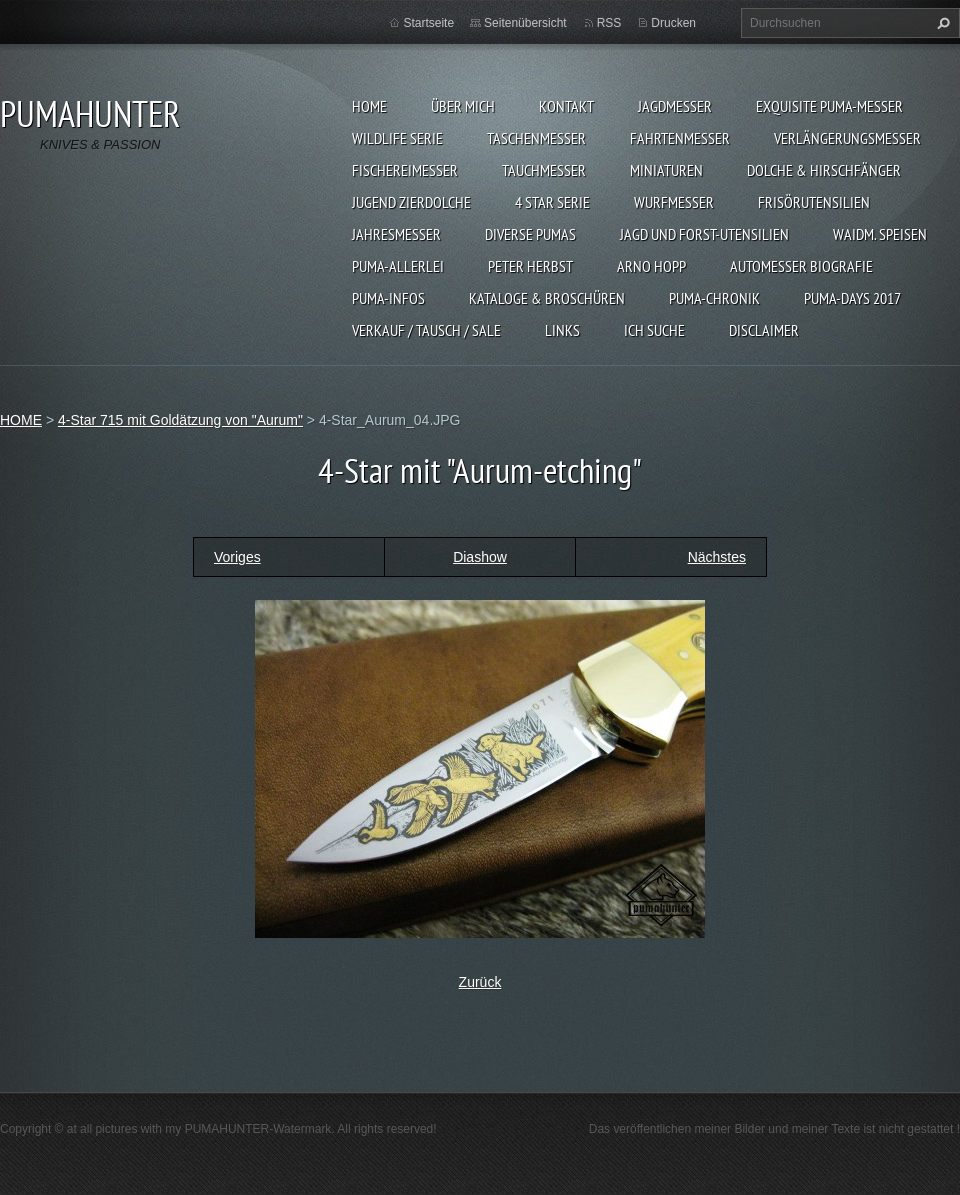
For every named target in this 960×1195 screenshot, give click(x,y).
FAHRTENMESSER (680, 138)
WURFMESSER (674, 202)
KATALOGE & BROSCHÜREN (547, 298)
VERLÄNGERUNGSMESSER (847, 138)
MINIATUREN (666, 170)
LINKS (562, 330)
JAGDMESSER (675, 106)
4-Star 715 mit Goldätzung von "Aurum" (180, 420)
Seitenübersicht (525, 23)
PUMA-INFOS (388, 298)
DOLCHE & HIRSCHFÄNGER (824, 170)
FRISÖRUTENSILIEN (814, 202)
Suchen (941, 23)
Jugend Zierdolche (411, 202)
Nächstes (717, 557)
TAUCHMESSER (544, 170)
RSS (609, 23)
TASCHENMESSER (536, 138)
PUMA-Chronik (714, 298)
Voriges (237, 557)
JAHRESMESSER (396, 234)
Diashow (480, 557)
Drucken (673, 23)
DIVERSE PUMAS (530, 234)
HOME (369, 106)
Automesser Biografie (801, 266)
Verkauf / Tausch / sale (426, 330)
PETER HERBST (530, 266)
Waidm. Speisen (880, 234)
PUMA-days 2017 (852, 298)
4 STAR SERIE (552, 202)
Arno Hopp (651, 266)
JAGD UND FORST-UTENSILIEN (704, 234)
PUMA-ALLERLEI (398, 266)
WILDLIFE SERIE (397, 138)
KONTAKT (566, 106)
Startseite (428, 23)
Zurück (480, 982)
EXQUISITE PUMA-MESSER (829, 106)
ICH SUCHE (654, 330)
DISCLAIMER (764, 330)
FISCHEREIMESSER (405, 170)
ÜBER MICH (463, 106)
